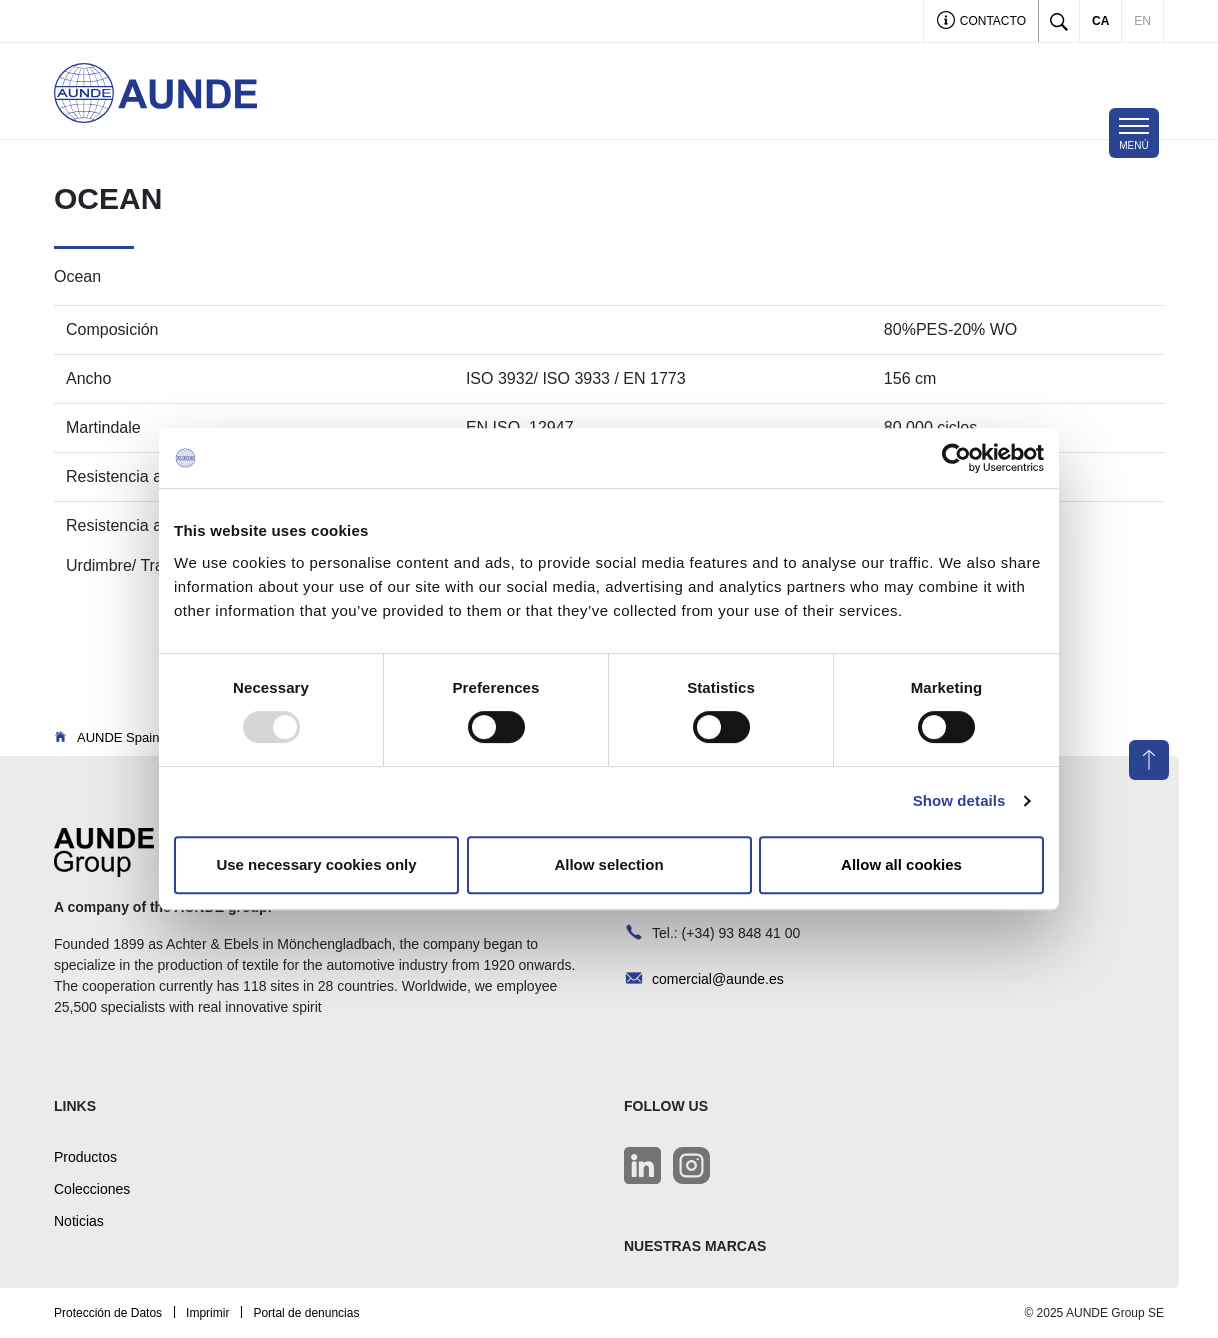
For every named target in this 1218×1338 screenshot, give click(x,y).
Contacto (981, 22)
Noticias (79, 1221)
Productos (85, 1157)
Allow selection (608, 864)
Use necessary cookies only (316, 864)
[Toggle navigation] (1134, 133)
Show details (959, 800)
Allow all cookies (901, 864)
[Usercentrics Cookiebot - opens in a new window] (956, 458)
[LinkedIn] (642, 1165)
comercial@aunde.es (718, 979)
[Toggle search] (1059, 21)
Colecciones (92, 1189)
